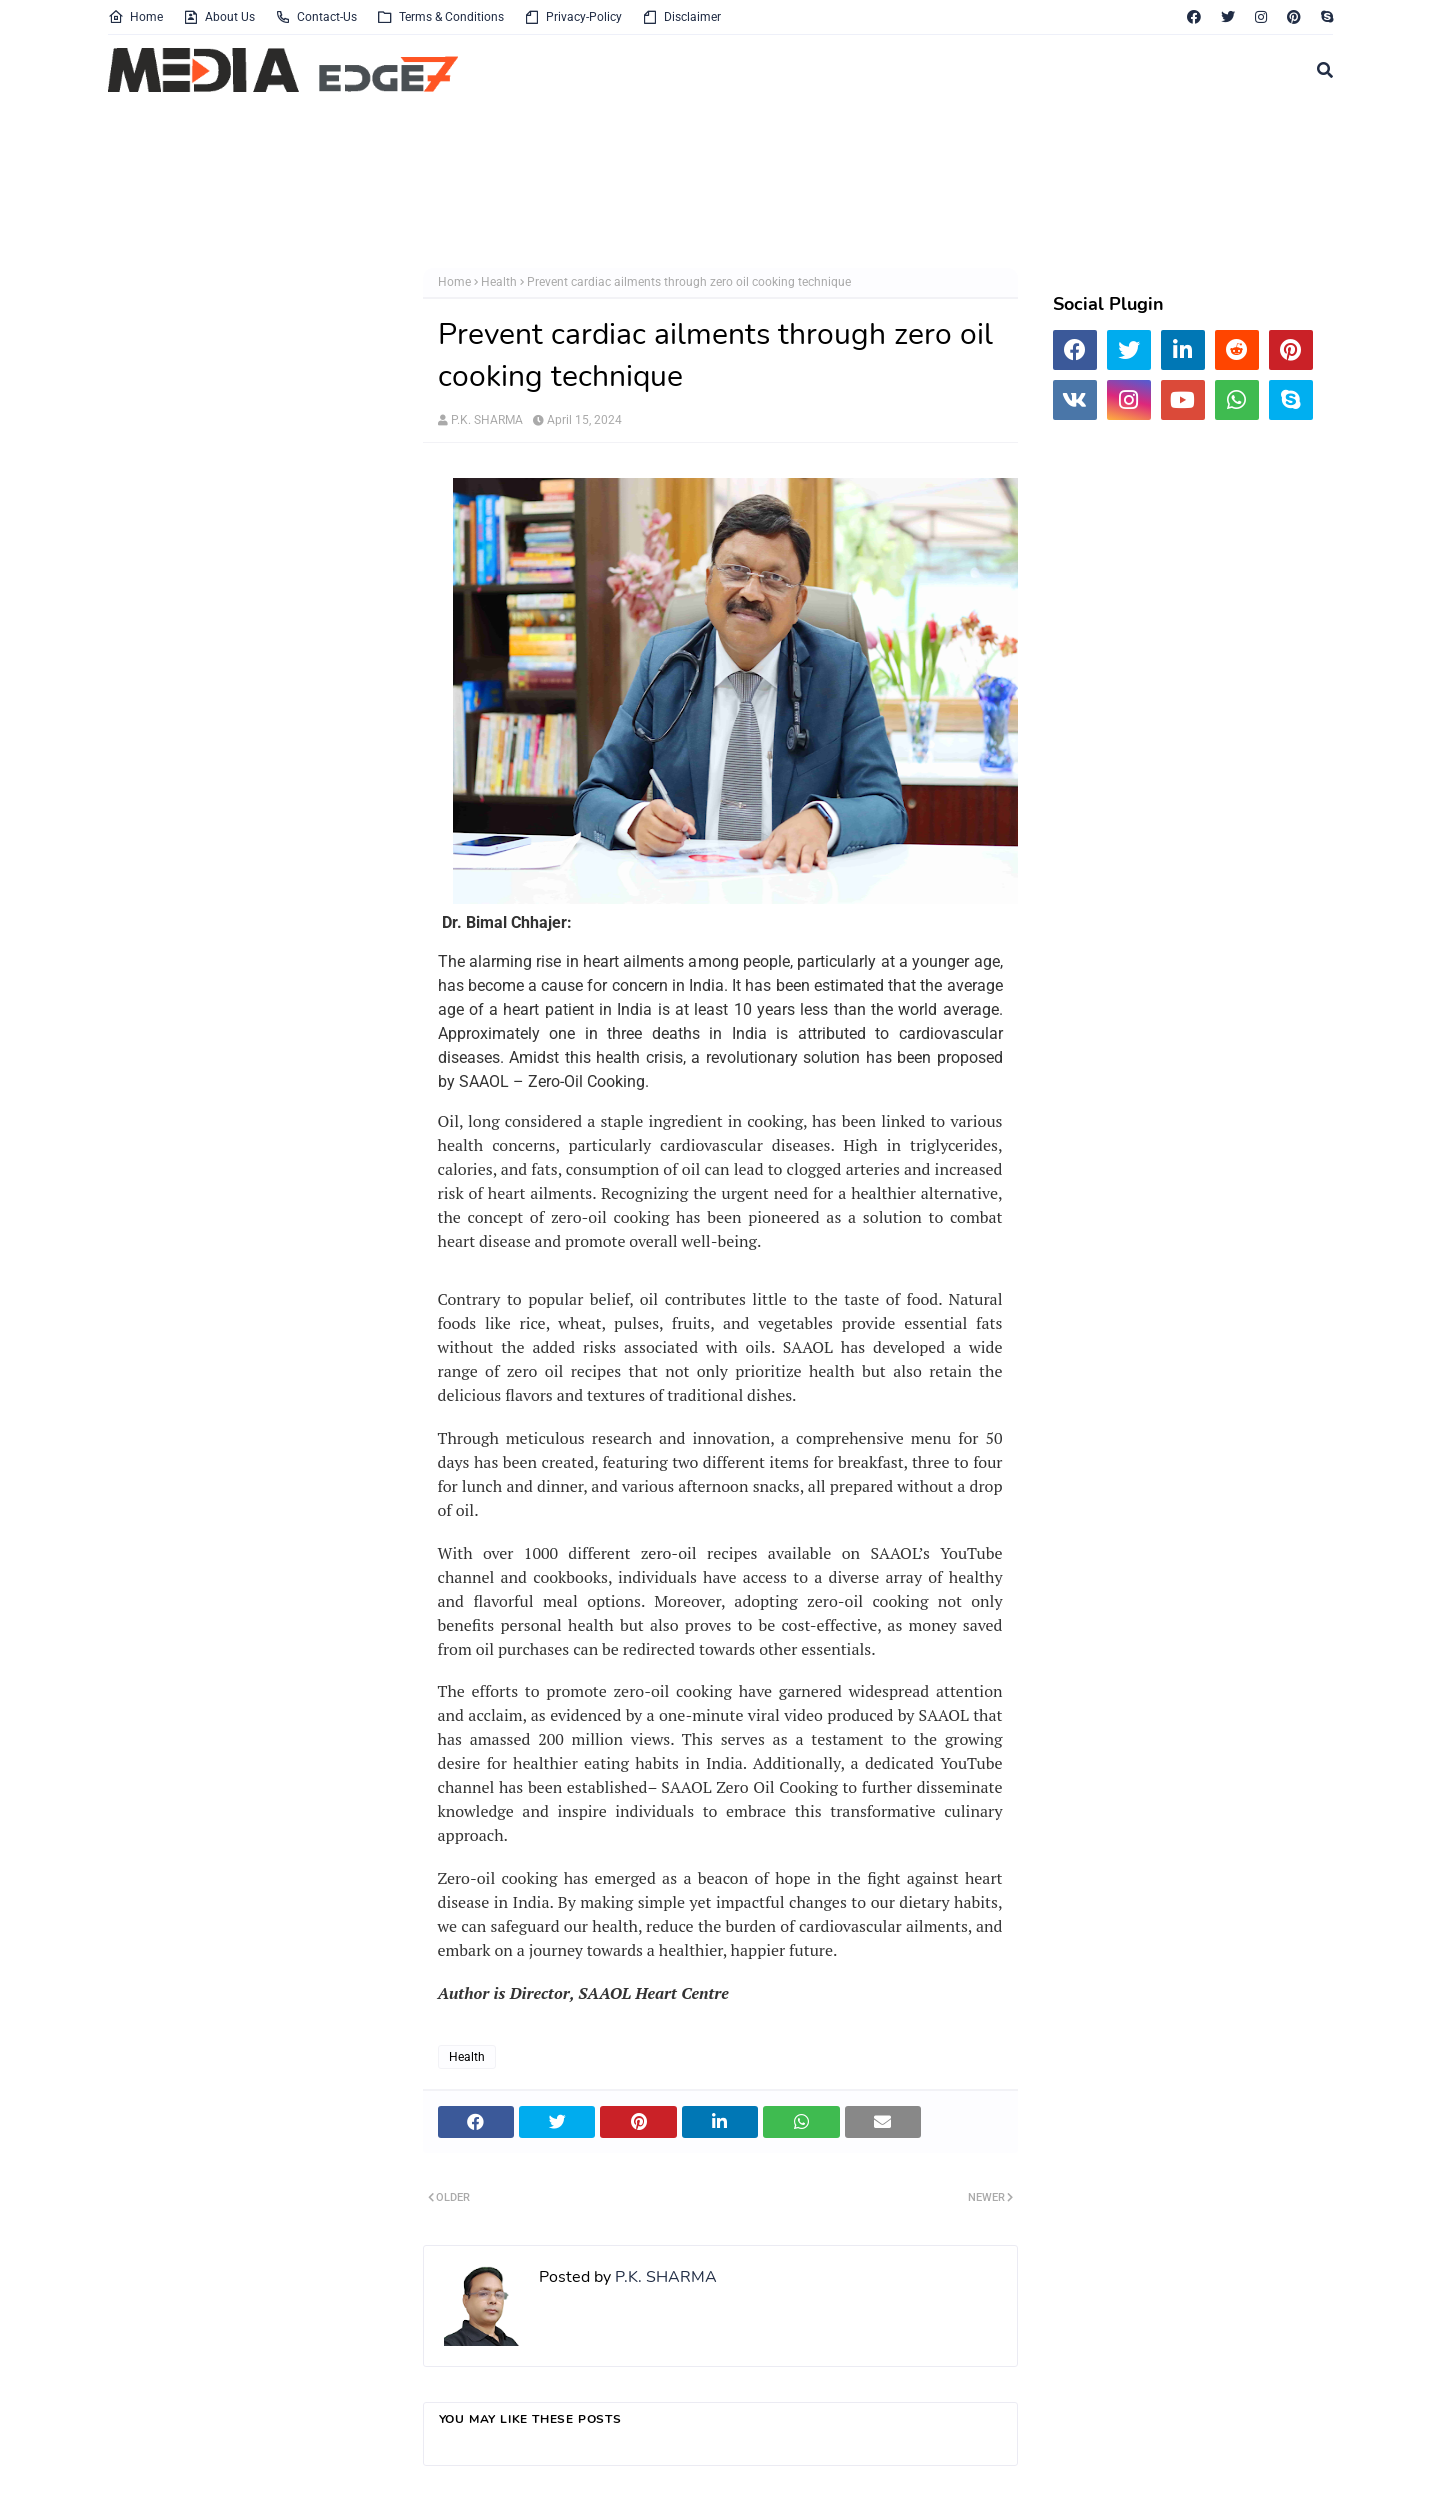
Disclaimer (681, 17)
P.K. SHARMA (487, 420)
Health (499, 282)
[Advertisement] (593, 183)
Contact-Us (316, 17)
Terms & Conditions (440, 17)
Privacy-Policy (573, 17)
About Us (219, 17)
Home (135, 17)
